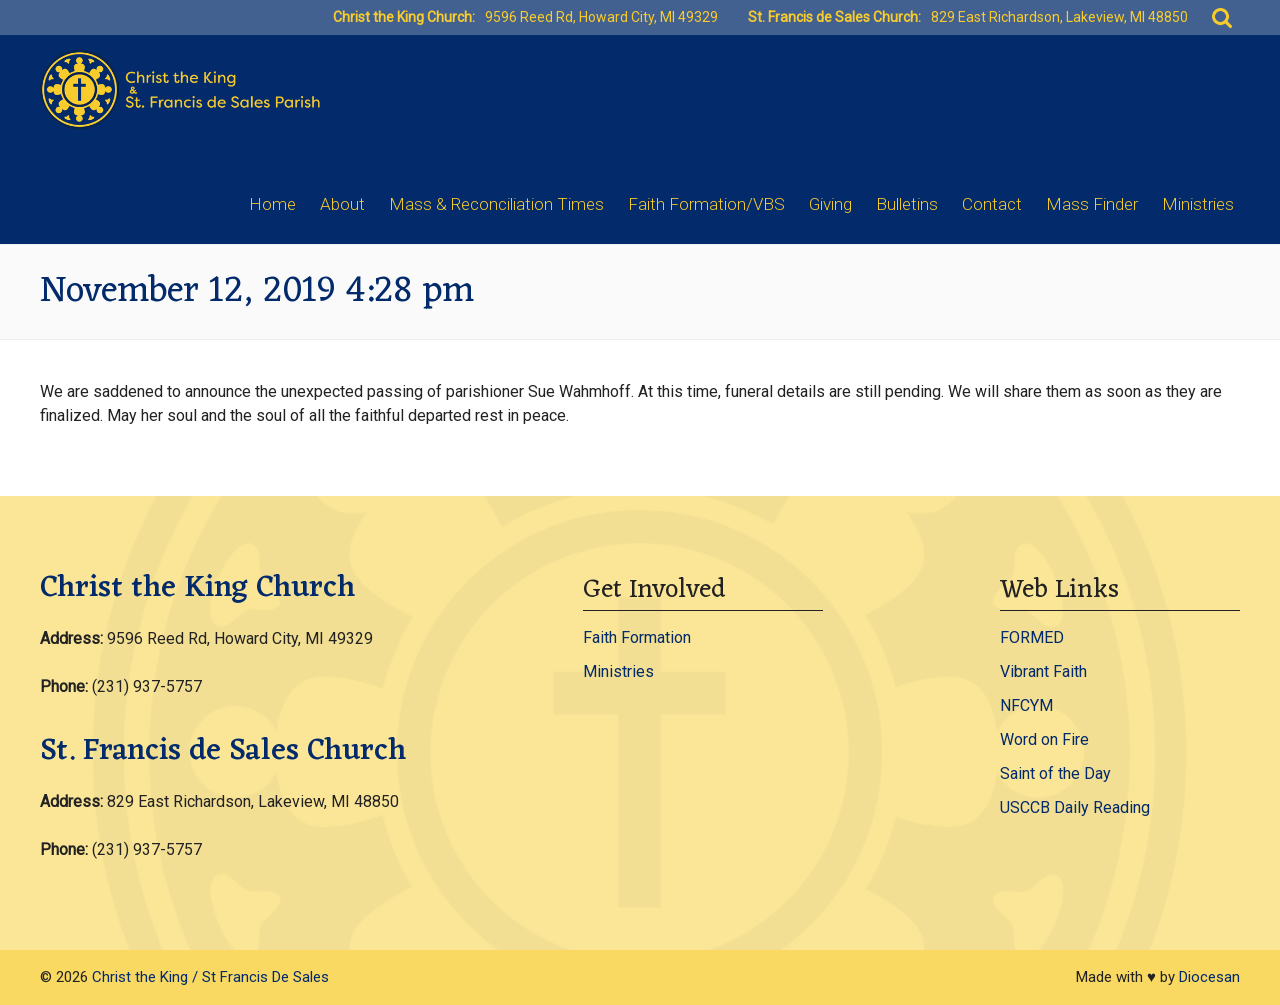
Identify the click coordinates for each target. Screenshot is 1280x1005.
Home (272, 204)
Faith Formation (637, 637)
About (342, 204)
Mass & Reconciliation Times (496, 204)
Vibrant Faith (1043, 671)
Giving (830, 204)
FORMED (1032, 637)
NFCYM (1026, 705)
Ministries (1198, 204)
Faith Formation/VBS (706, 204)
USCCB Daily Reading (1075, 807)
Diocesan (1209, 977)
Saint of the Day (1055, 773)
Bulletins (907, 204)
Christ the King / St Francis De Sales (210, 977)
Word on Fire (1044, 739)
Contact (992, 204)
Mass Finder (1092, 204)
